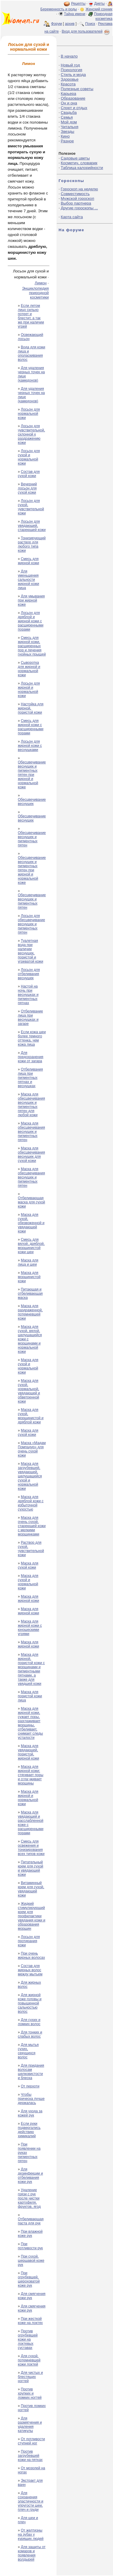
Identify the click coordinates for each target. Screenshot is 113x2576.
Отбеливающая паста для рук (31, 2221)
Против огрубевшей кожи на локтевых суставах (28, 2339)
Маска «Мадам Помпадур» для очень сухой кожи (32, 1449)
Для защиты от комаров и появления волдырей (31, 2553)
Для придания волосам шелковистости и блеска (31, 2071)
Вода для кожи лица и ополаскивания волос (31, 353)
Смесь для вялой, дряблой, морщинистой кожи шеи (31, 1245)
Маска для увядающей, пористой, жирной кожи (28, 1752)
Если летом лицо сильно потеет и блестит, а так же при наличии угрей (31, 316)
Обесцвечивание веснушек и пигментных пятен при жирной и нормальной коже (32, 774)
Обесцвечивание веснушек (32, 801)
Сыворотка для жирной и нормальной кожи (29, 669)
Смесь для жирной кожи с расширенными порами (30, 727)
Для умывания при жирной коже (31, 600)
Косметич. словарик (79, 163)
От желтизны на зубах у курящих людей (30, 2534)
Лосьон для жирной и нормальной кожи (29, 689)
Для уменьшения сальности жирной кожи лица (28, 579)
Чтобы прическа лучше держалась (31, 2098)
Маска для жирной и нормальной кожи (28, 1797)
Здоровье (70, 79)
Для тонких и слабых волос (30, 2034)
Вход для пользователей (86, 31)
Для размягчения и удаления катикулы (30, 2424)
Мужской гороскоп (77, 198)
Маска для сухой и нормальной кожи (28, 1366)
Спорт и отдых (74, 108)
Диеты (99, 3)
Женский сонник (99, 9)
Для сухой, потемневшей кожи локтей (29, 2360)
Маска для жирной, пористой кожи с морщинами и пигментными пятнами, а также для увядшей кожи (31, 1669)
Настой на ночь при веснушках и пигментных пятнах (28, 994)
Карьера (68, 93)
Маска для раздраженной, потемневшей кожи (30, 1312)
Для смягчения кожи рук (31, 2296)
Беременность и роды (58, 9)
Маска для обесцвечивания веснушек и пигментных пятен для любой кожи (31, 1104)
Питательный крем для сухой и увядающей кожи (30, 1868)
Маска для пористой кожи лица (30, 1696)
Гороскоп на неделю (79, 189)
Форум (56, 24)
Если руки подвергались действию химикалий (29, 2130)
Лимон (40, 283)
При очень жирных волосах (31, 1955)
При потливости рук (30, 2246)
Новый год (70, 65)
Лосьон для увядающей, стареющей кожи (32, 525)
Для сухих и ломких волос (29, 2022)
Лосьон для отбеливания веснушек (29, 974)
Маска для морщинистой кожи (29, 1277)
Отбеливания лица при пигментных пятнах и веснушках (30, 1077)
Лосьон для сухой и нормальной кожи (29, 457)
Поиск (90, 24)
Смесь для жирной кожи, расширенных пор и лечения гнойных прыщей (32, 646)
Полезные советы (77, 89)
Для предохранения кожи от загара (30, 1057)
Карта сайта (72, 217)
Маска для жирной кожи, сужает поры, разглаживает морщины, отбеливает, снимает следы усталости (30, 1723)
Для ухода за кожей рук (30, 2113)
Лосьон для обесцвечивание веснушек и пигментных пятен (31, 924)
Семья (67, 117)
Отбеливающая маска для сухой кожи (31, 1202)
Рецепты (78, 3)
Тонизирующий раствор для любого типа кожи (31, 544)
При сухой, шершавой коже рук (31, 2260)
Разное (67, 141)
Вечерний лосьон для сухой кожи (27, 488)
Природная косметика (103, 16)
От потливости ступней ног (31, 2441)
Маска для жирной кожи (28, 1598)
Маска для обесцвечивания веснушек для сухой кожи (31, 1154)
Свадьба (68, 112)
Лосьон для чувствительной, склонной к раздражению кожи (31, 434)
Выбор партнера (76, 203)
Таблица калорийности (82, 167)
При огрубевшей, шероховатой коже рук (29, 2279)
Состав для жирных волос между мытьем (30, 1970)
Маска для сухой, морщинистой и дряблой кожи (30, 1416)
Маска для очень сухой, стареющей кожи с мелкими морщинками (32, 1526)
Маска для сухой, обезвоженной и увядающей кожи (31, 1223)
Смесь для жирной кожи (28, 561)
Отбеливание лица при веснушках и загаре (30, 1017)
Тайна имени (74, 14)
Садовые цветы (75, 158)
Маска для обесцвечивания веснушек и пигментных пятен (31, 1131)
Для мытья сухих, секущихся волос (28, 2051)
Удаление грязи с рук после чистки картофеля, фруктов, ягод (29, 2198)
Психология (71, 70)
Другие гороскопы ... (79, 208)
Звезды (67, 131)
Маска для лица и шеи (28, 1262)
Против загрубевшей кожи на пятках (30, 2455)
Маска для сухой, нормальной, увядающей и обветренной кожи (29, 1391)
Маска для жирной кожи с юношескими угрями (30, 1627)
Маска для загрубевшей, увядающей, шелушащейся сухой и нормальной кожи (30, 1476)
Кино (65, 136)
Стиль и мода (73, 74)
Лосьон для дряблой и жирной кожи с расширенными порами (30, 621)
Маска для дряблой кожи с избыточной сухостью (30, 1503)
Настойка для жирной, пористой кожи (30, 708)
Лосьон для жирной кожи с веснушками (30, 745)
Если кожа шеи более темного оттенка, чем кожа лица (32, 1038)
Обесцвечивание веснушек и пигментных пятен (32, 839)
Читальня (69, 127)
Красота (68, 84)
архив (69, 24)
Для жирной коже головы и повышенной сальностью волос (29, 2003)
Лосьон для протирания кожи (29, 1941)
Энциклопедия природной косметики (35, 292)
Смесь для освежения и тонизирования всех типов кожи (31, 1847)
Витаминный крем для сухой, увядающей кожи (31, 1889)
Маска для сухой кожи (28, 1432)
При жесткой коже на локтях (30, 2321)
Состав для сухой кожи (29, 474)
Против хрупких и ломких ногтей (30, 2393)
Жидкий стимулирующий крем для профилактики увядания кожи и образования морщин (31, 1916)
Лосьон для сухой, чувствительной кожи (31, 507)
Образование (73, 98)
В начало (69, 56)
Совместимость (75, 194)
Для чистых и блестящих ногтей (30, 2377)
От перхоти (30, 2086)
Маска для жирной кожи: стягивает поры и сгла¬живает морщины (30, 1775)
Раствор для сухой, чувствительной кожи (31, 1548)
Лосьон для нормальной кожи (29, 413)
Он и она (69, 103)
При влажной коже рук (30, 2233)
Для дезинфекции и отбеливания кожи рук (30, 2175)
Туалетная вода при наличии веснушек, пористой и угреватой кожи (30, 951)
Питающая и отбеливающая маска (30, 1293)
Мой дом (69, 122)
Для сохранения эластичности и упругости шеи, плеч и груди (30, 2501)
